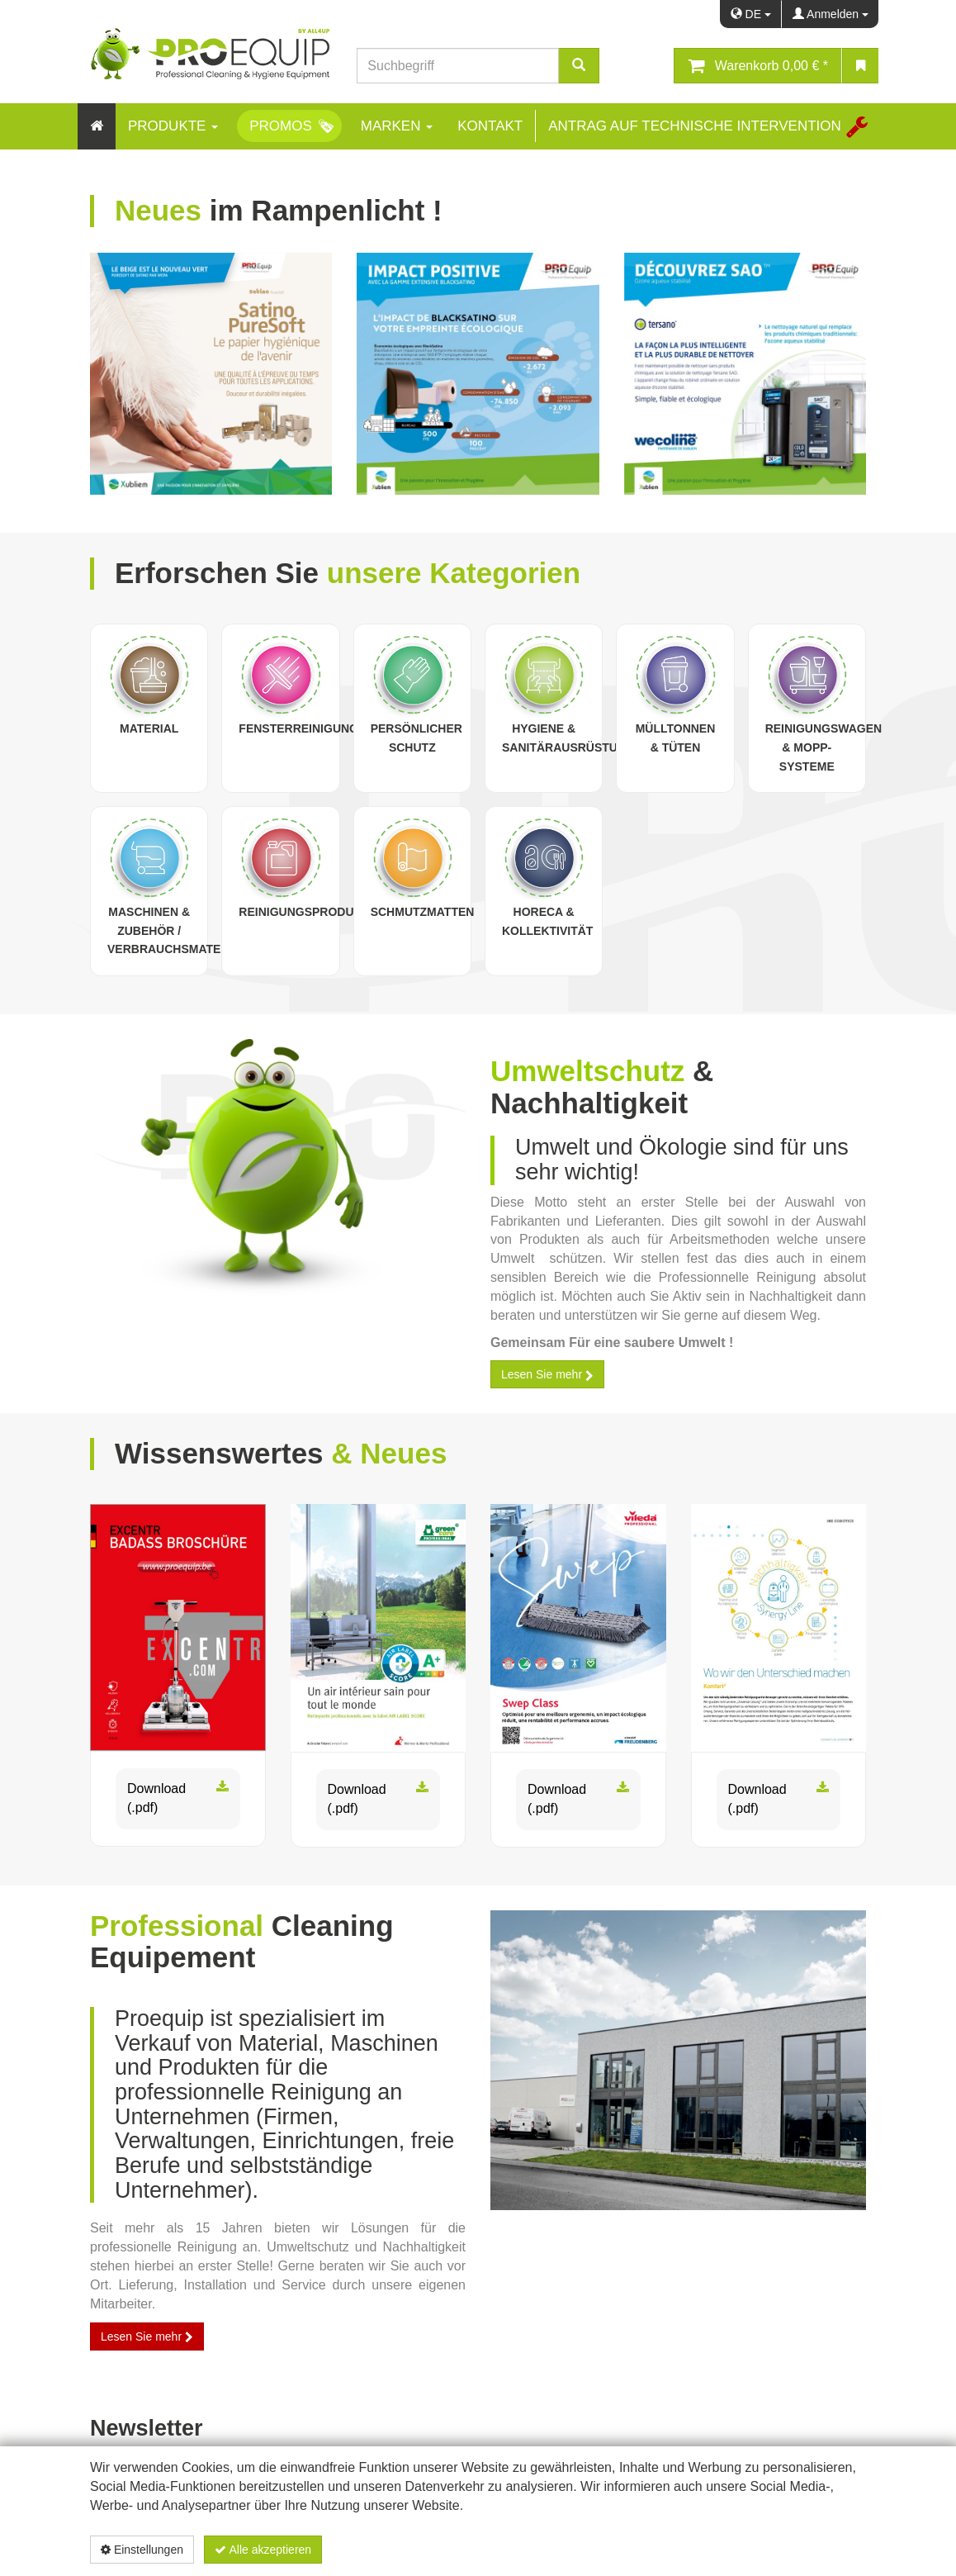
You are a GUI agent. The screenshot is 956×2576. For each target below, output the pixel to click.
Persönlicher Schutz (416, 738)
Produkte (173, 126)
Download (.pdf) (178, 1799)
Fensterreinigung (298, 728)
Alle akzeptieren (263, 2549)
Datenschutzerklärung (779, 2549)
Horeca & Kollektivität (547, 921)
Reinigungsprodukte (307, 911)
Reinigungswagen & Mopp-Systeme (824, 747)
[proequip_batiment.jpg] (678, 2060)
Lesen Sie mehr (547, 1374)
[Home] (97, 126)
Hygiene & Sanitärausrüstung (568, 738)
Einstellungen (142, 2549)
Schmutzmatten (423, 911)
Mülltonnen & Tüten (676, 738)
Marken (397, 126)
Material (149, 728)
